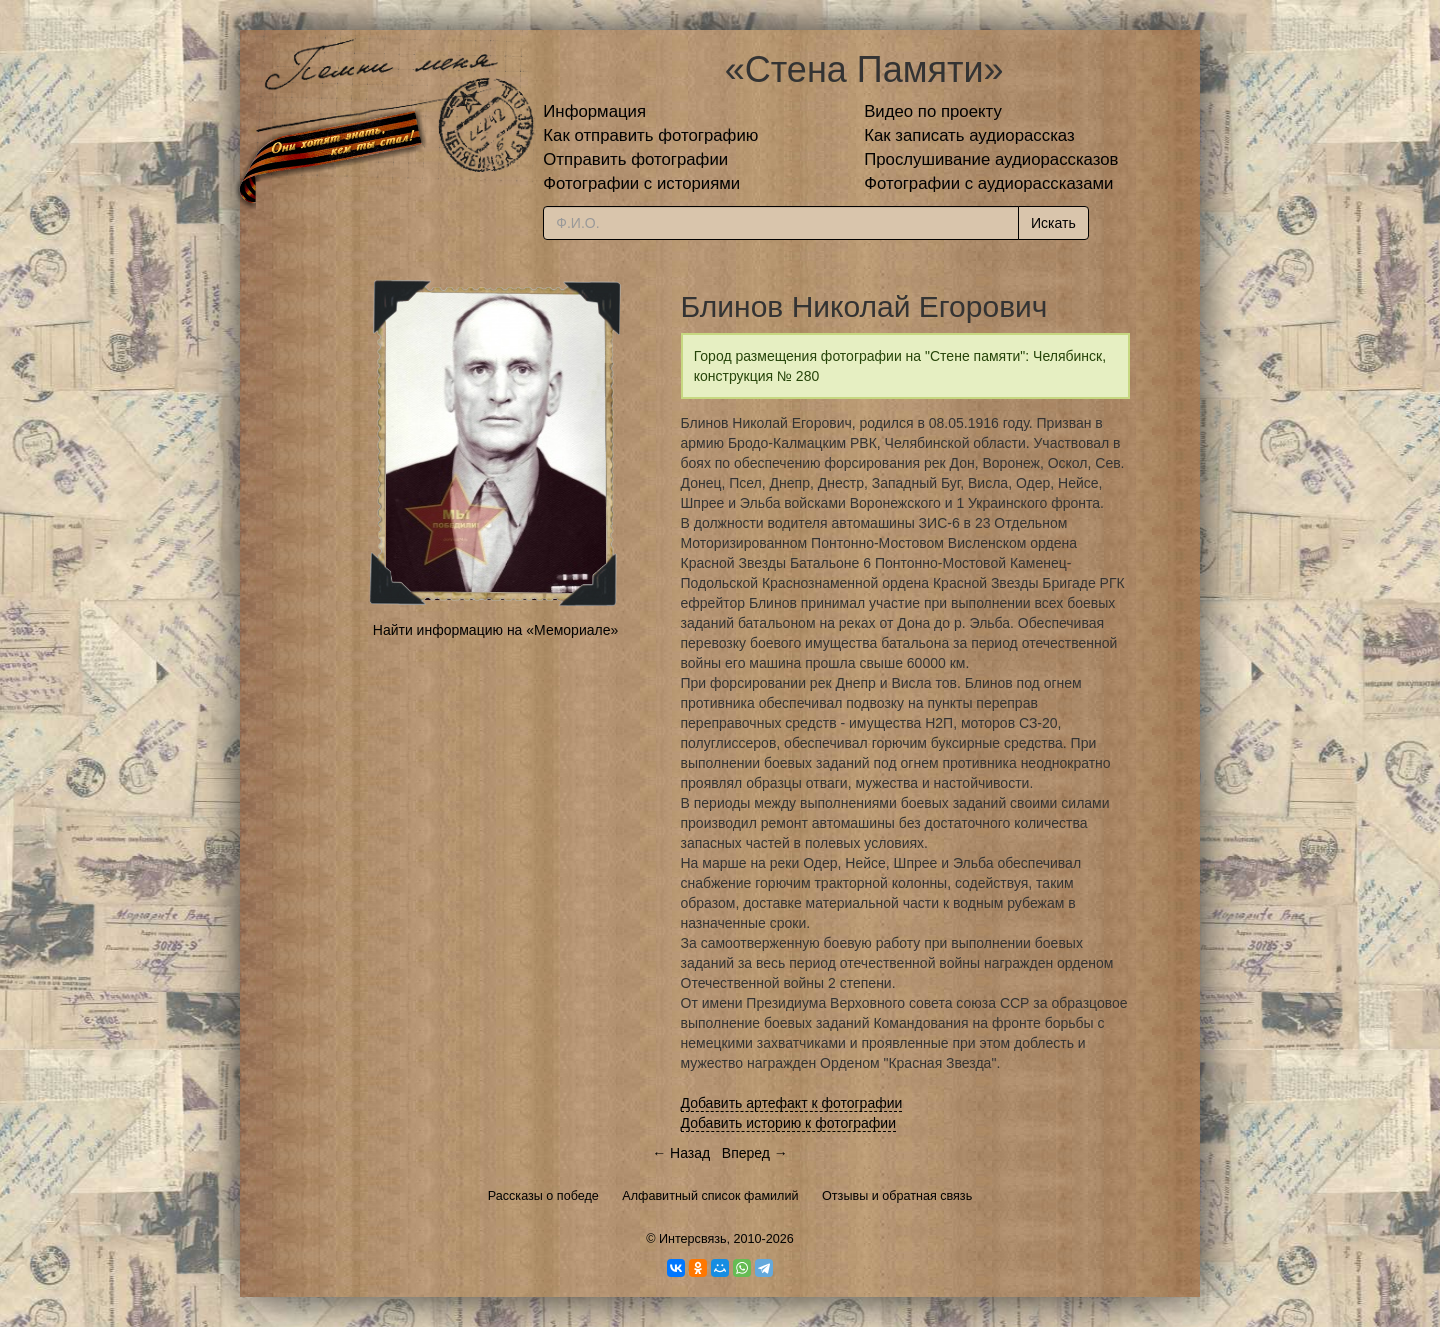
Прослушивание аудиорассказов (991, 159)
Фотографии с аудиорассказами (988, 183)
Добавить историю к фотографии (789, 1123)
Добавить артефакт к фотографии (792, 1103)
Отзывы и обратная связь (897, 1196)
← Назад (681, 1153)
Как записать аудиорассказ (969, 135)
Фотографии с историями (641, 183)
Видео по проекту (933, 111)
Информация (594, 111)
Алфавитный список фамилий (710, 1196)
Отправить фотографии (635, 159)
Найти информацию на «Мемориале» (495, 630)
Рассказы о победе (543, 1196)
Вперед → (755, 1153)
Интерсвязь (693, 1239)
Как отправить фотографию (650, 135)
